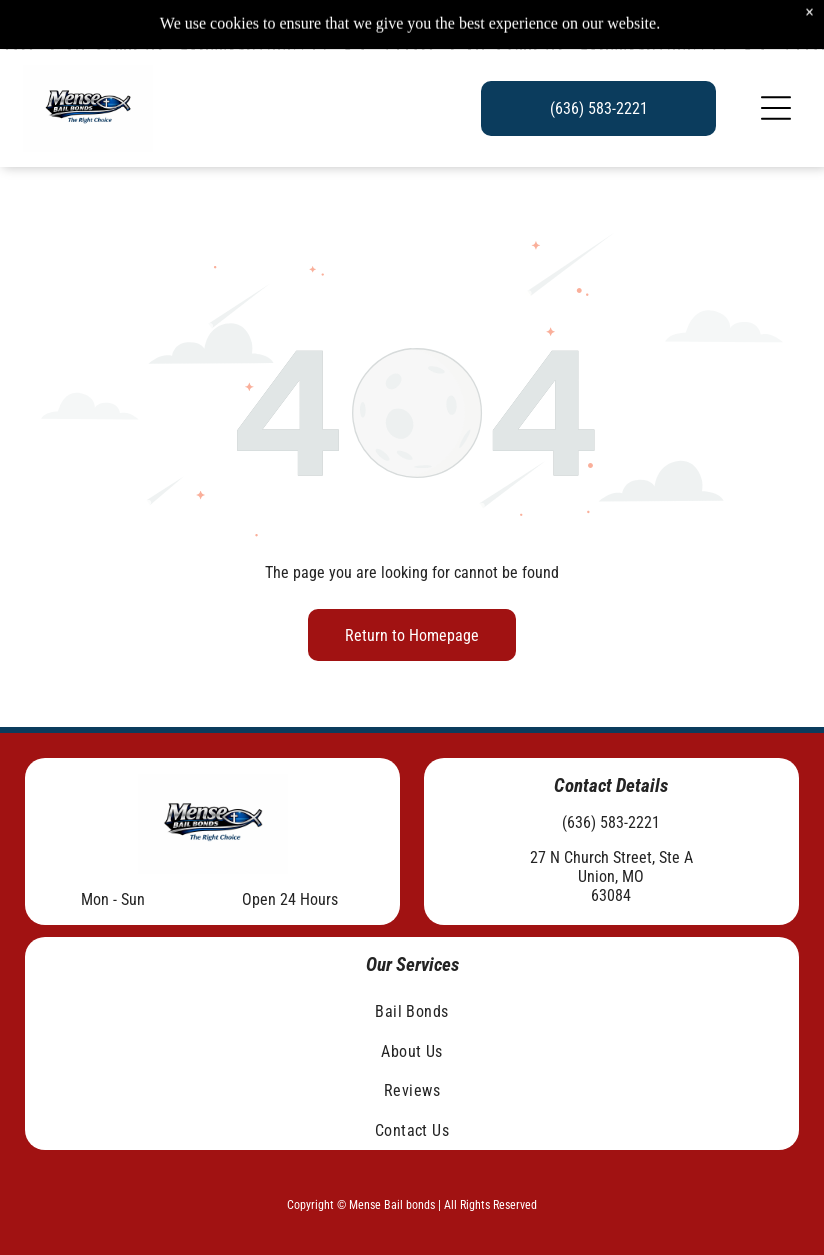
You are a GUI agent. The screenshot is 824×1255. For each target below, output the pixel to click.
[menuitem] (412, 1011)
